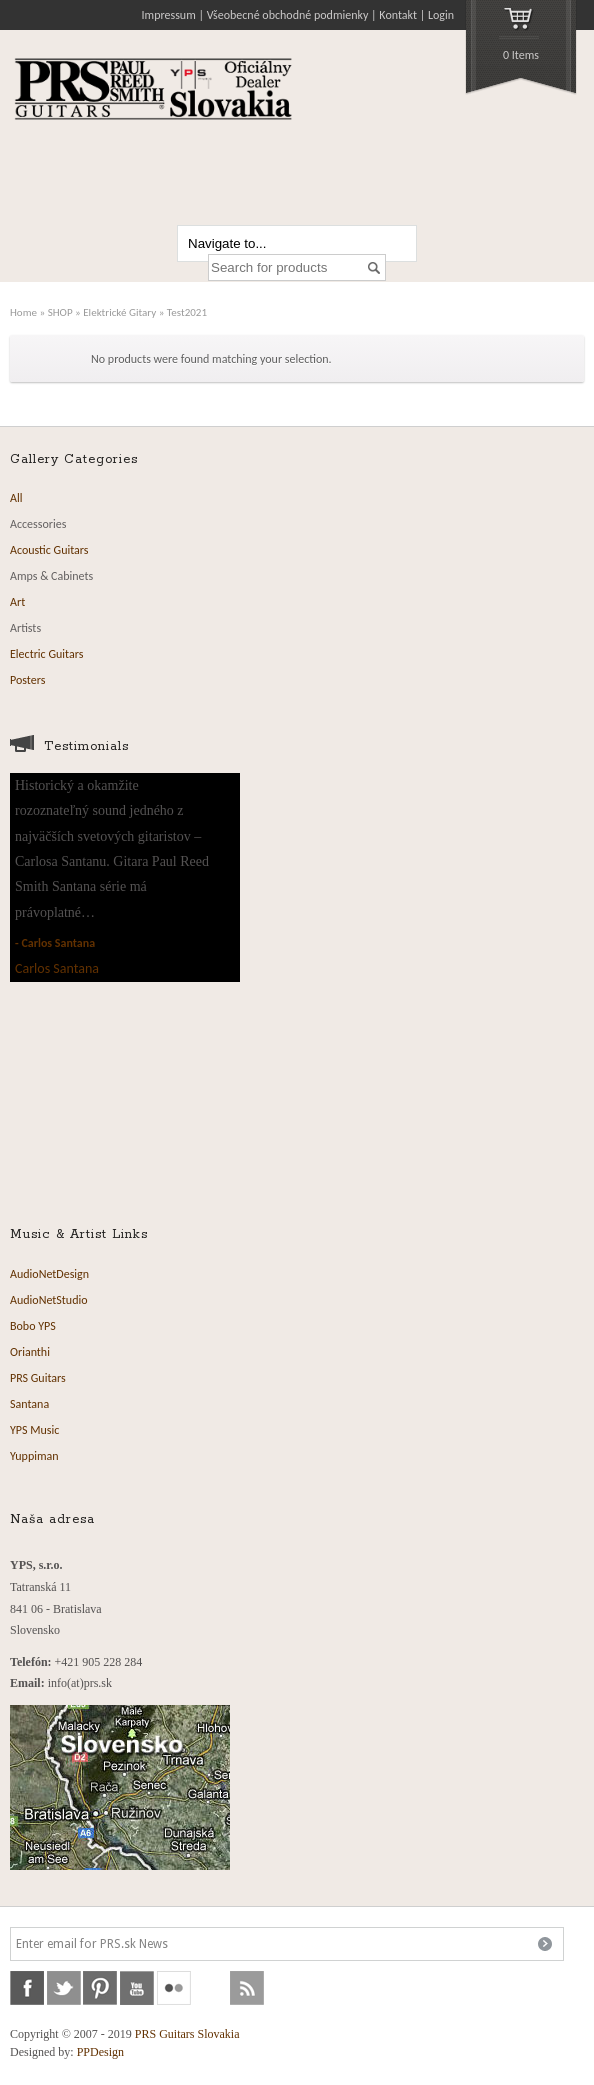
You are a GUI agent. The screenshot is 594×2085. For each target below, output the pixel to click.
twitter (64, 1988)
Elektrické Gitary (119, 312)
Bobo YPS (33, 1326)
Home (23, 312)
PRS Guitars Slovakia (187, 2034)
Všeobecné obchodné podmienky (288, 15)
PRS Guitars (38, 1378)
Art (17, 602)
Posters (27, 680)
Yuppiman (34, 1456)
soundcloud (211, 1988)
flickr (174, 1988)
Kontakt (398, 15)
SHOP (60, 312)
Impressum (169, 15)
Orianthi (30, 1352)
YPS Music (34, 1430)
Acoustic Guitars (49, 550)
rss (247, 1988)
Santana (29, 1404)
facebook (27, 1988)
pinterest (100, 1988)
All (16, 498)
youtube (137, 1988)
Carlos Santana (58, 943)
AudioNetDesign (49, 1274)
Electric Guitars (46, 654)
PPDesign (100, 2052)
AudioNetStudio (49, 1300)
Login (441, 15)
